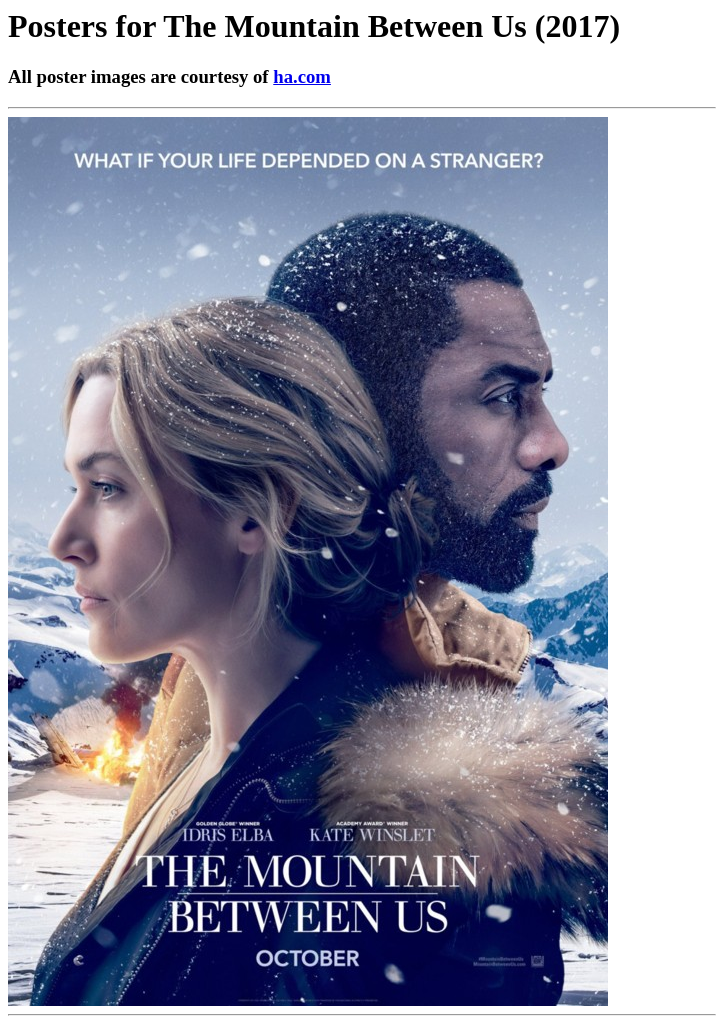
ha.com (302, 76)
